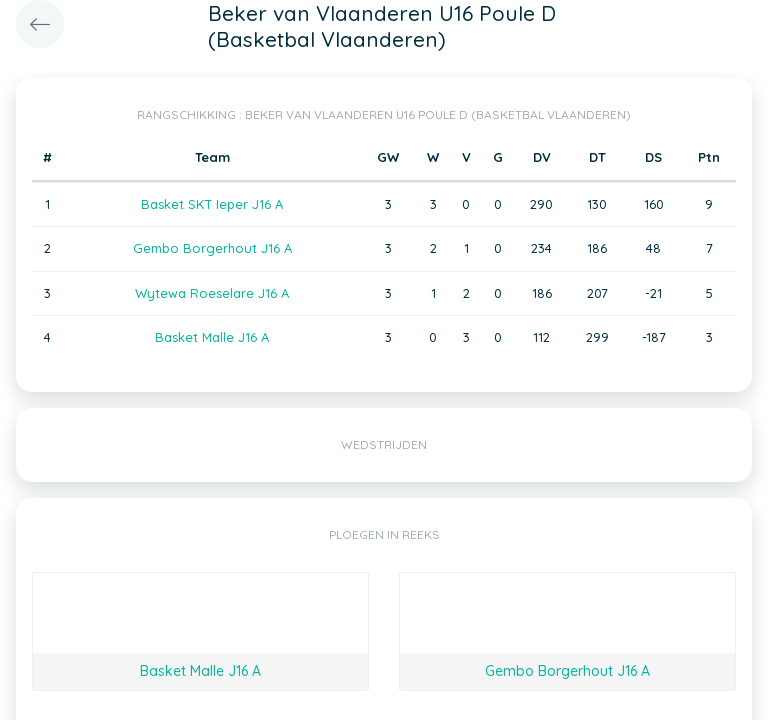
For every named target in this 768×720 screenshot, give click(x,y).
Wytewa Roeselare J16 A (212, 293)
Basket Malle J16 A (212, 337)
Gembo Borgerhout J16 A (212, 248)
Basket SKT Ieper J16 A (212, 204)
